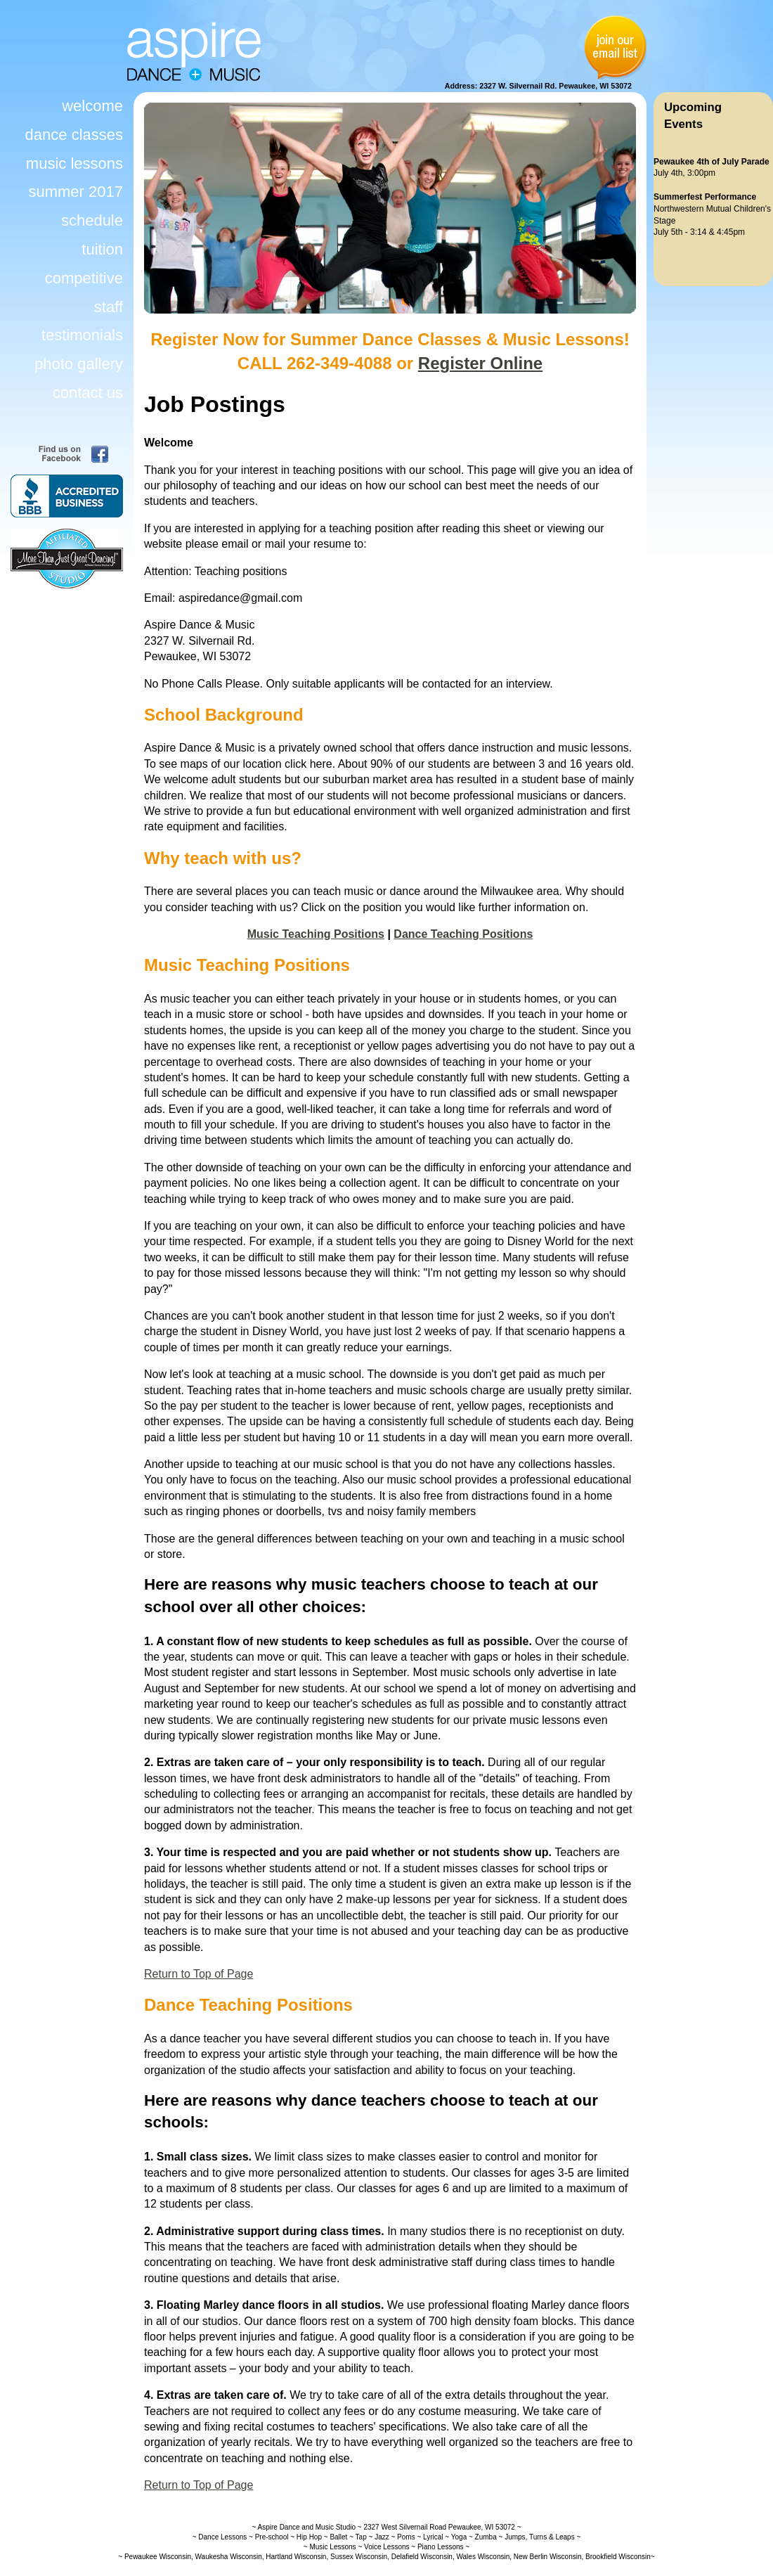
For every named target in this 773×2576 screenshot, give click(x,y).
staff (108, 307)
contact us (88, 392)
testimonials (82, 335)
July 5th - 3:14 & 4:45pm (699, 232)
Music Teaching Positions (315, 934)
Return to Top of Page (198, 1974)
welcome (92, 106)
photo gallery (78, 364)
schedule (92, 220)
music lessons (74, 163)
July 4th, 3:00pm (684, 173)
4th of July (717, 162)
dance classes (74, 134)
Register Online (480, 363)
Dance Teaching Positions (463, 934)
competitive (84, 278)
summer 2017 (75, 191)
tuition (102, 249)
